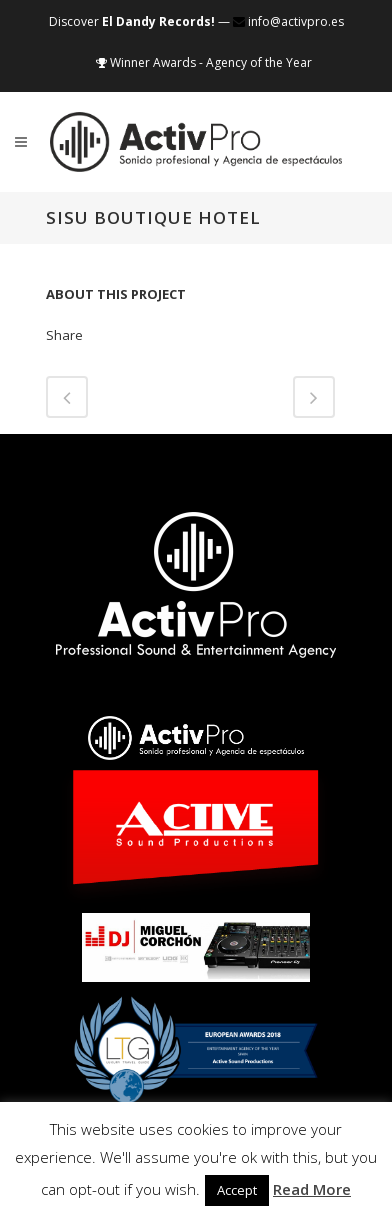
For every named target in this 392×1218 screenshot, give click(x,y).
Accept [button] (237, 1190)
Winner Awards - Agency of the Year (204, 62)
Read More (312, 1189)
